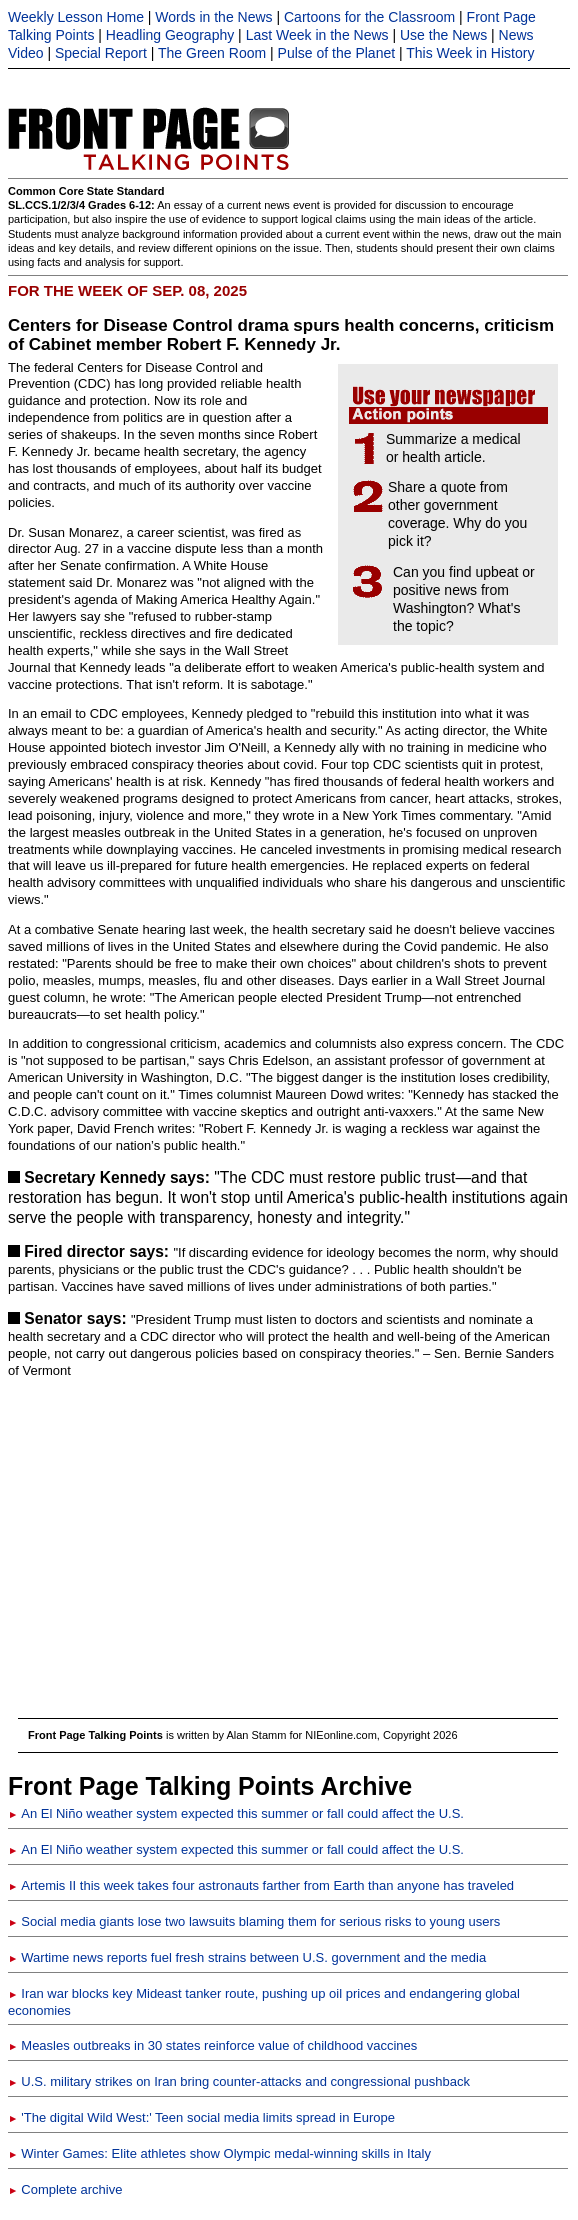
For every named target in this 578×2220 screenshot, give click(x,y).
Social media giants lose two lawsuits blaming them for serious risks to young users (254, 1921)
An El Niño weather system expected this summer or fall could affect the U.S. (236, 1813)
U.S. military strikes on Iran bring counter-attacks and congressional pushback (239, 2081)
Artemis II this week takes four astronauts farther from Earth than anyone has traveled (261, 1885)
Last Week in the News (317, 35)
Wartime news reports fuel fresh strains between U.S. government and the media (247, 1957)
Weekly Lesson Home (76, 17)
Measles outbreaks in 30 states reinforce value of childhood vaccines (212, 2045)
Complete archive (65, 2189)
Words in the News (213, 17)
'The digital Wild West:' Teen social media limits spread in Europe (201, 2117)
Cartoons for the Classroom (369, 17)
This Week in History (470, 53)
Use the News (443, 35)
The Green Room (212, 53)
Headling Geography (170, 35)
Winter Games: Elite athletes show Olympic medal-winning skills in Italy (219, 2153)
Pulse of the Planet (337, 53)
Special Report (101, 53)
